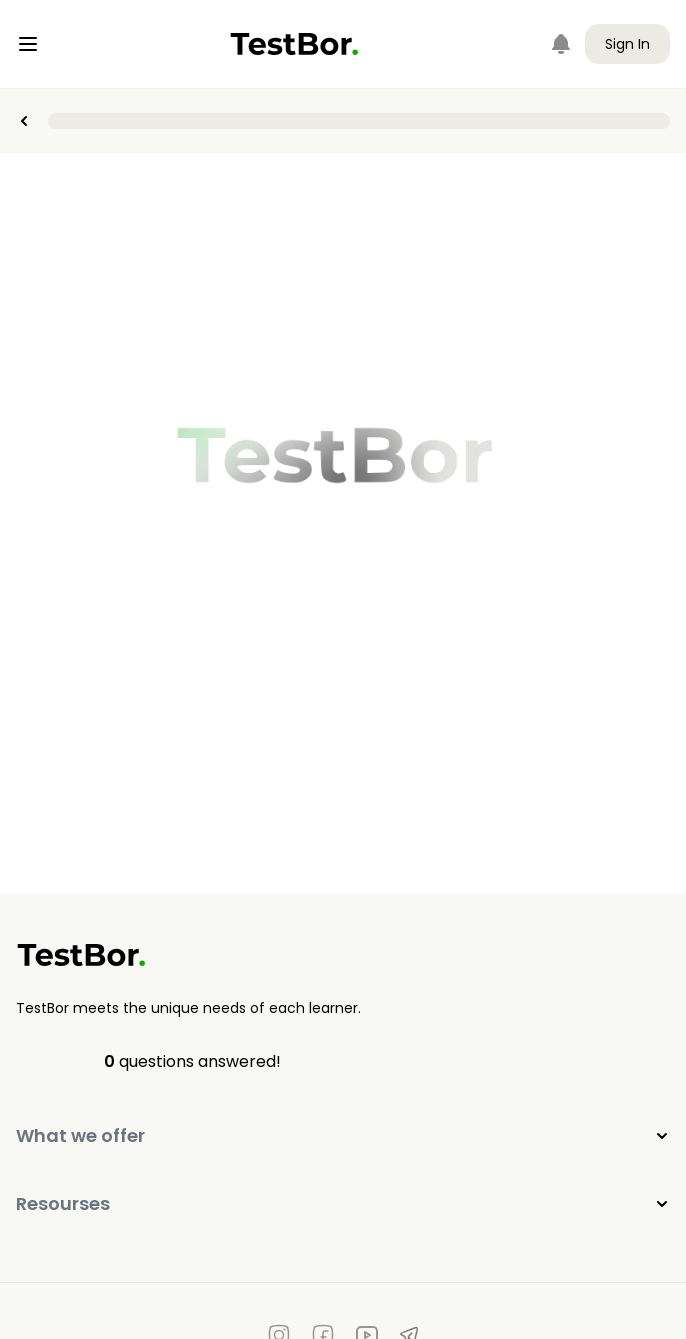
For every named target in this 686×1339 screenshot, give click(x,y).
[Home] (294, 44)
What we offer (343, 1135)
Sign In (627, 44)
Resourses (343, 1203)
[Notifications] (561, 44)
